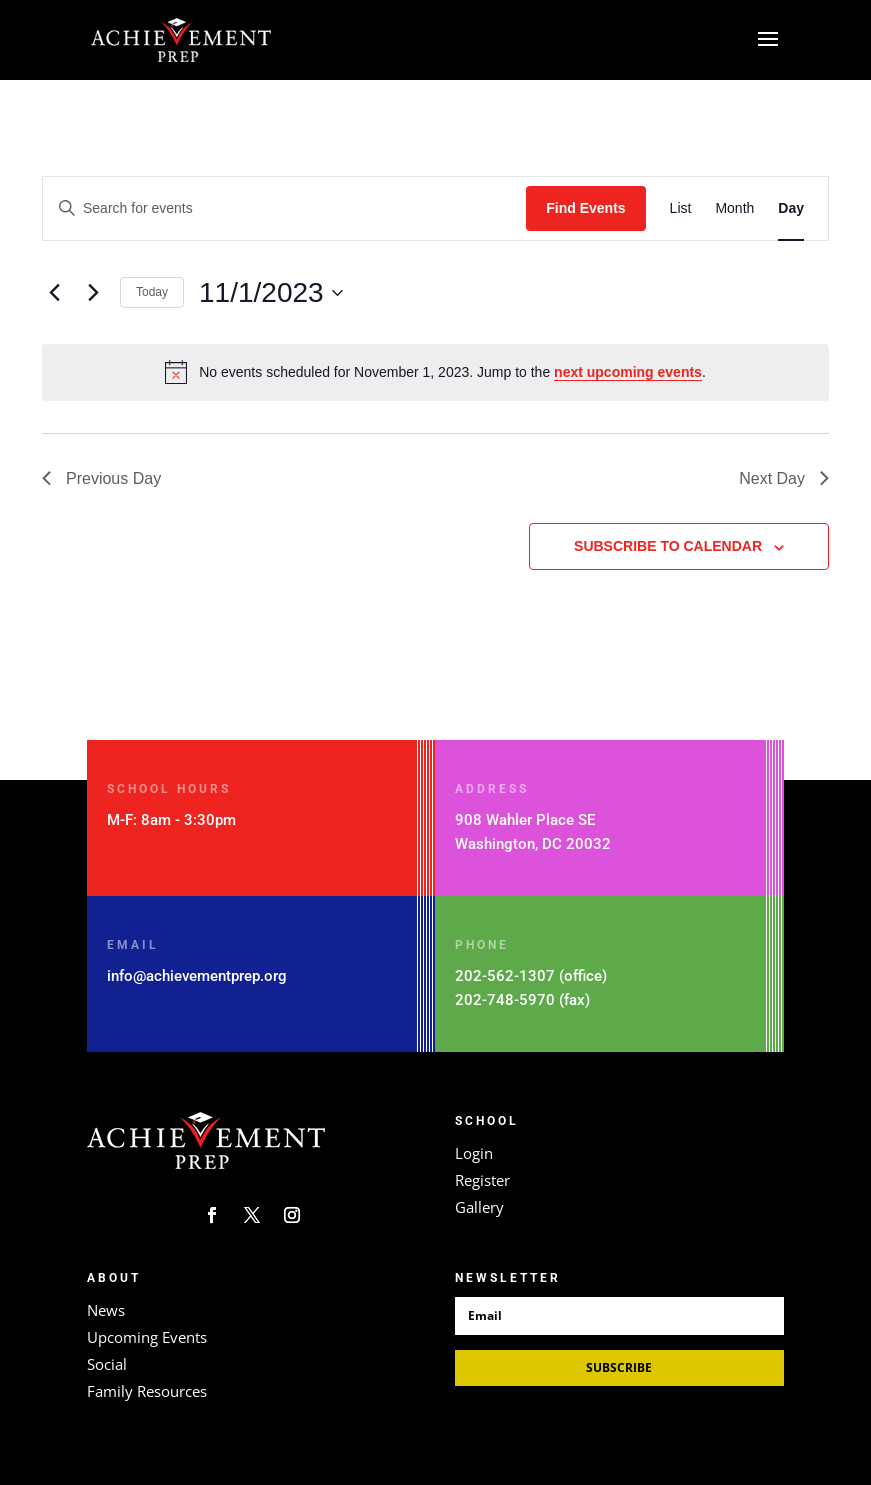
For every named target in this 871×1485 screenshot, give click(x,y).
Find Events (585, 208)
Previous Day (101, 478)
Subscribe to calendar (668, 546)
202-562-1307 (505, 976)
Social (107, 1364)
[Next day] (93, 293)
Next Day (784, 478)
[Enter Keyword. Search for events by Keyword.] (284, 208)
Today (152, 292)
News (106, 1310)
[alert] (435, 372)
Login (474, 1153)
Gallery (479, 1207)
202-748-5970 (505, 1000)
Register (482, 1180)
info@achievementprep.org (197, 976)
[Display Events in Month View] (734, 208)
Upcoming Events (147, 1337)
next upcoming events (628, 372)
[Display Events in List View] (681, 208)
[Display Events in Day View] (791, 208)
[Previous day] (54, 293)
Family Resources (147, 1391)
